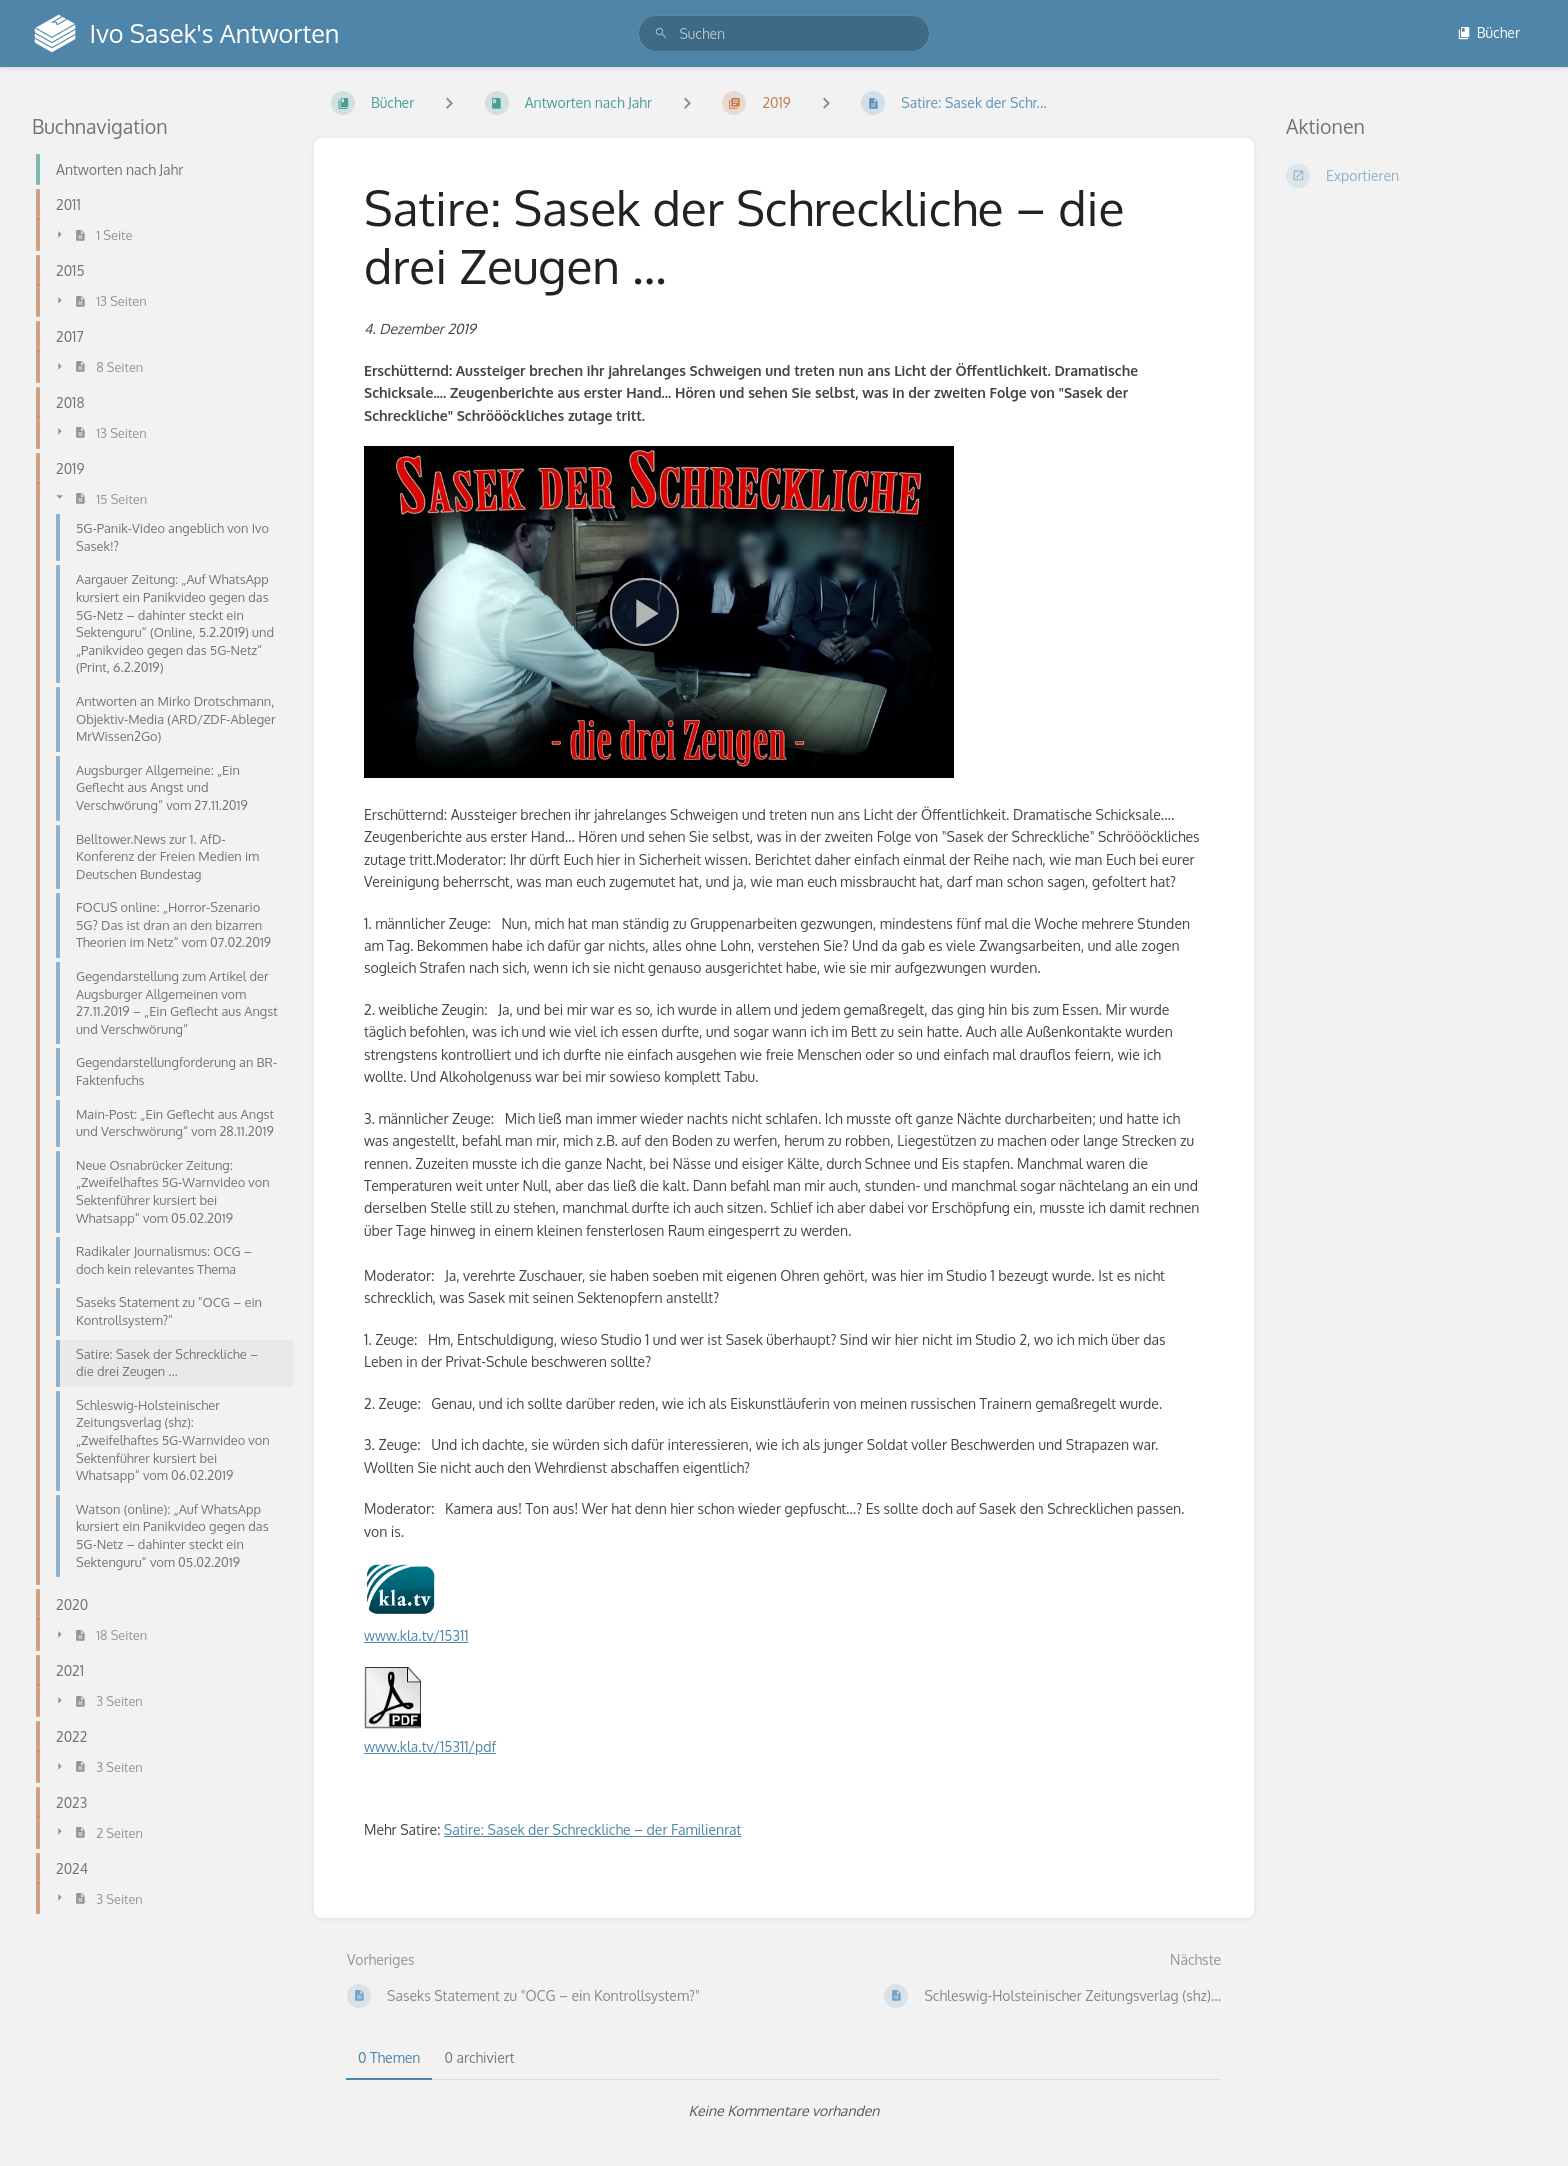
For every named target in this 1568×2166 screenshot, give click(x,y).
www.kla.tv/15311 (416, 1635)
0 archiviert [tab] (479, 2057)
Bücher (1488, 32)
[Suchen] (661, 33)
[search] (783, 33)
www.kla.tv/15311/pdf (430, 1746)
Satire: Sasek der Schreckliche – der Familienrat (593, 1829)
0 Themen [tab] (389, 2057)
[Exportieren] (1411, 176)
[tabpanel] (784, 2111)
